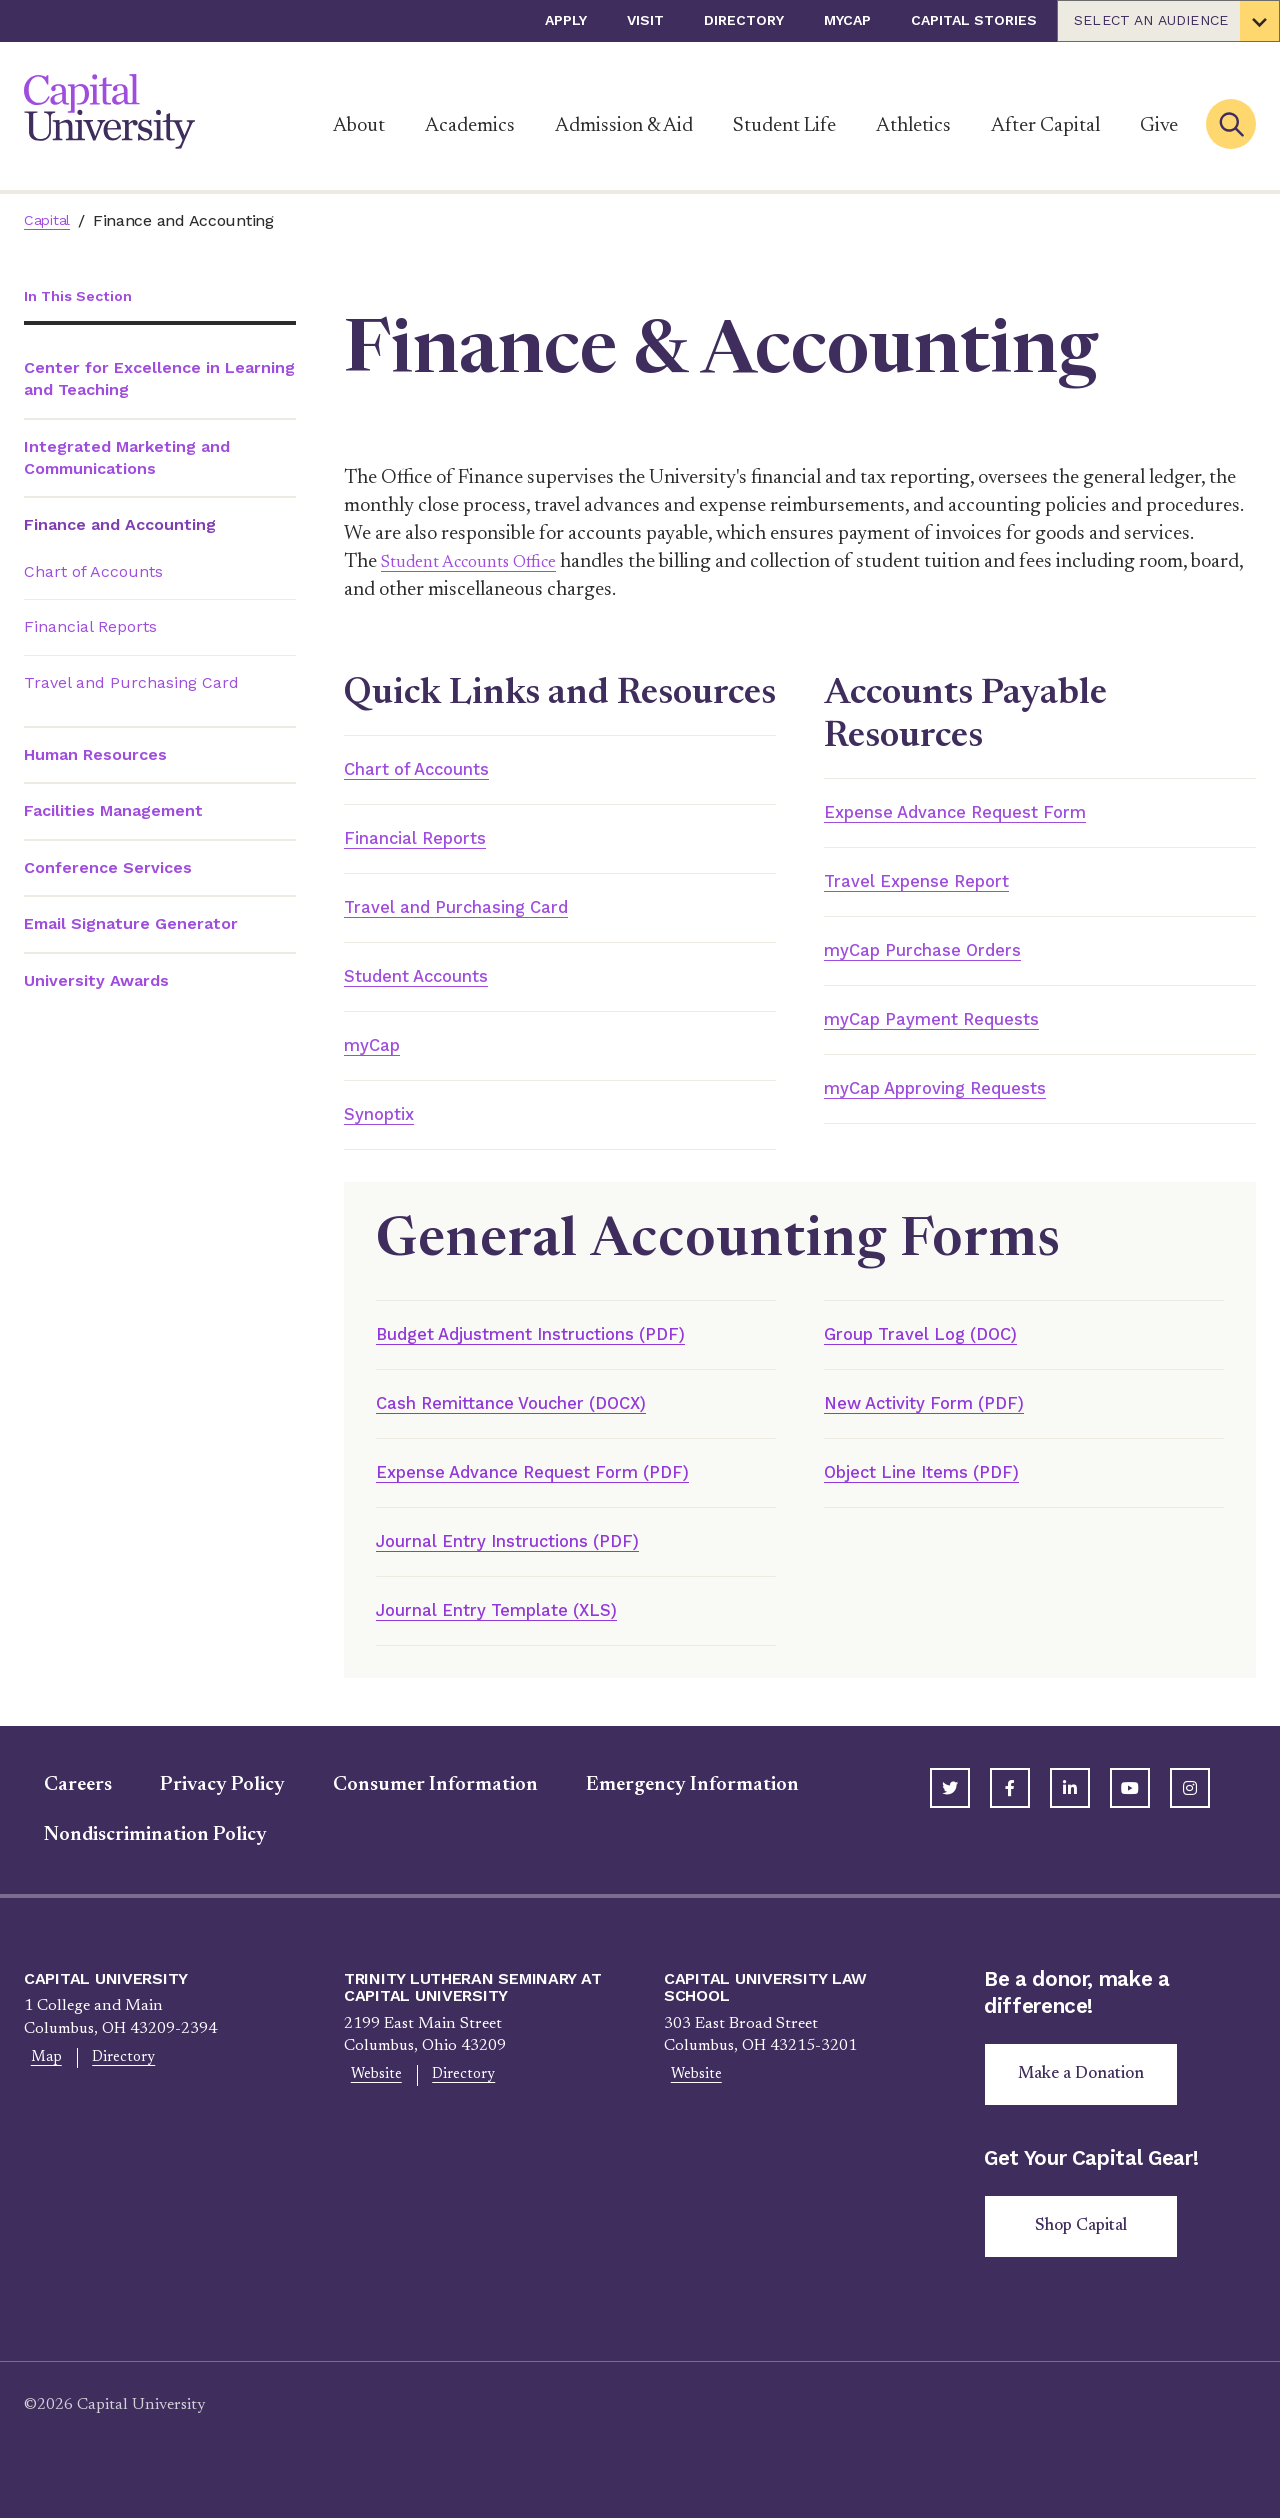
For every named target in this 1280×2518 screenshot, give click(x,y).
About (359, 126)
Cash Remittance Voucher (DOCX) (539, 1418)
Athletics (913, 126)
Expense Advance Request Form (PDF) (564, 1489)
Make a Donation (1088, 2099)
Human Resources (95, 756)
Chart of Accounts (93, 573)
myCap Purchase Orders (943, 955)
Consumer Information (415, 1807)
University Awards (96, 981)
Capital (50, 220)
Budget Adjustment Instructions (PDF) (565, 1347)
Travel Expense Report (935, 884)
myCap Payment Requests (952, 1026)
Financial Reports (90, 628)
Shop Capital (1088, 2256)
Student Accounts (433, 983)
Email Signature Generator (131, 925)
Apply (566, 20)
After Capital (1045, 126)
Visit (645, 20)
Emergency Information (672, 1807)
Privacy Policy (202, 1807)
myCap (847, 20)
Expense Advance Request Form (982, 813)
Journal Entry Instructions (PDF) (538, 1560)
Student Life (784, 126)
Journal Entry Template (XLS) (523, 1631)
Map (40, 2081)
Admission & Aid (624, 126)
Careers (58, 1807)
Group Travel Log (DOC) (940, 1347)
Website (370, 2098)
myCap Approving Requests (959, 1097)
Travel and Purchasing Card (131, 684)
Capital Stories (974, 20)
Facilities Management (113, 812)
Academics (470, 126)
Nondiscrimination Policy (135, 1857)
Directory (744, 20)
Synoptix (387, 1125)
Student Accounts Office (483, 562)
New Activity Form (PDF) (944, 1418)
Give (1159, 126)
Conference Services (108, 869)
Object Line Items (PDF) (940, 1489)
